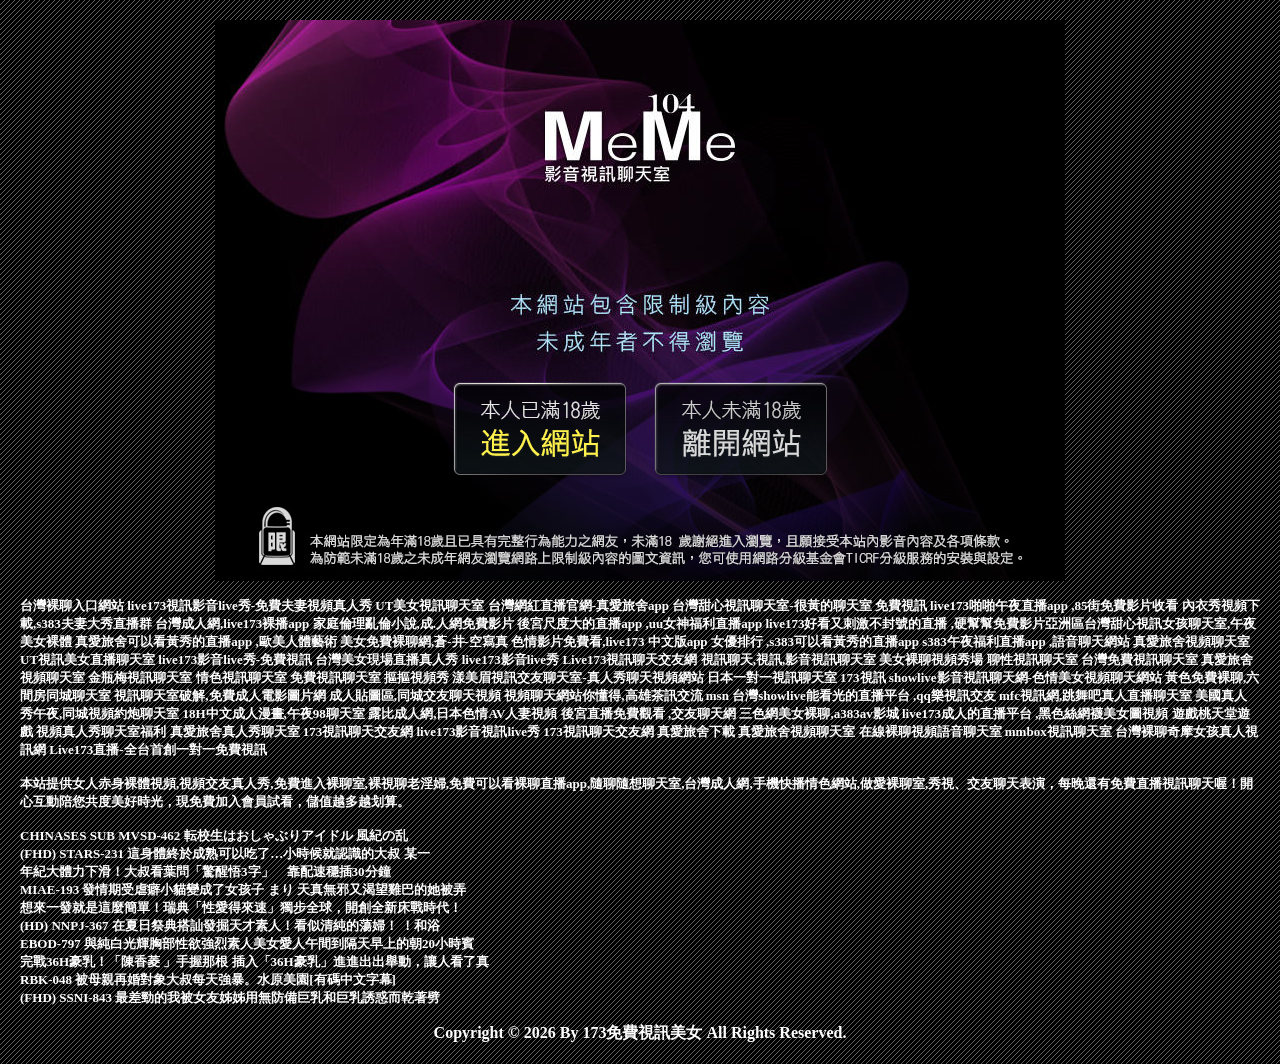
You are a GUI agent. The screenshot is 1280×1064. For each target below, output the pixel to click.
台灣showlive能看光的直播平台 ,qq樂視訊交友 (865, 695)
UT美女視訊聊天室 (431, 605)
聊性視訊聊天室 (1034, 659)
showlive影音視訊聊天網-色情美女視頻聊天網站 (1027, 677)
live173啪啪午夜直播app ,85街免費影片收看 (1056, 605)
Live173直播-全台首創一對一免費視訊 (157, 749)
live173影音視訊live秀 (480, 731)
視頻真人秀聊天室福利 (102, 731)
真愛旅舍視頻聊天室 (1191, 641)
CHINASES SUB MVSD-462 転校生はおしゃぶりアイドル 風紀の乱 (214, 835)
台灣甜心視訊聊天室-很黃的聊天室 (773, 605)
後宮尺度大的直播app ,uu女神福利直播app (641, 623)
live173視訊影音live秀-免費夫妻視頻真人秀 (251, 605)
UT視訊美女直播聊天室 (89, 659)
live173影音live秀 (512, 659)
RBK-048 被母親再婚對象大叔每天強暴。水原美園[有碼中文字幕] (208, 979)
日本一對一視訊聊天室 (773, 677)
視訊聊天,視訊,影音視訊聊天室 (790, 659)
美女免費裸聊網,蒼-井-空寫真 (425, 641)
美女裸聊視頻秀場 (932, 659)
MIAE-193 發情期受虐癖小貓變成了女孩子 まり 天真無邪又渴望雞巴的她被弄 (243, 889)
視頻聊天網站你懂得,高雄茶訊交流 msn (618, 695)
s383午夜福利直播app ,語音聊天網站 (1027, 641)
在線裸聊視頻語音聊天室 (932, 731)
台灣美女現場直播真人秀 (388, 659)
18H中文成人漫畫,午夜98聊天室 (276, 713)
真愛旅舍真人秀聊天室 (236, 731)
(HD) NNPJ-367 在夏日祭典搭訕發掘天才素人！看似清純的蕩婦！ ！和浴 (230, 925)
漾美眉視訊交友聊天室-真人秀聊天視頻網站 (579, 677)
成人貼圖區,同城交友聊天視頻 (417, 695)
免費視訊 (902, 605)
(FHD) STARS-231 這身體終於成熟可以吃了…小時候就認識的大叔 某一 (225, 853)
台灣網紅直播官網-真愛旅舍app (580, 605)
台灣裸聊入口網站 (73, 605)
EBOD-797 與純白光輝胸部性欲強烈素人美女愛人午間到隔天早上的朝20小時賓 (247, 943)
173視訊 (864, 677)
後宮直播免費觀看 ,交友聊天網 (650, 713)
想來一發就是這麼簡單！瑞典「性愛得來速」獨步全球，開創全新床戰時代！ (241, 907)
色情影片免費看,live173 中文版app (611, 641)
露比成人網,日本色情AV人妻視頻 (464, 713)
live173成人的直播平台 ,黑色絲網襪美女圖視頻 (1037, 713)
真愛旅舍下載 (697, 731)
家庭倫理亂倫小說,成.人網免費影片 (415, 623)
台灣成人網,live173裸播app (233, 623)
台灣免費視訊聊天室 (1141, 659)
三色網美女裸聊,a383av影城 (820, 713)
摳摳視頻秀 (418, 677)
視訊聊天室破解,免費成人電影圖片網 (221, 695)
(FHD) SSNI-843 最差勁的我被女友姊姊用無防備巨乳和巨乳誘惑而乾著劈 (230, 997)
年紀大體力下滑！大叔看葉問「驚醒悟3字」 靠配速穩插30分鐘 (205, 871)
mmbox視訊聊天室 (1060, 731)
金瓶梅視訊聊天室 (141, 677)
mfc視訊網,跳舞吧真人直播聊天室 (1097, 695)
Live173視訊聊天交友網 (631, 659)
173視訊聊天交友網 (360, 731)
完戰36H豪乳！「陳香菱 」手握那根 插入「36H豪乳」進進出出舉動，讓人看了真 (254, 961)
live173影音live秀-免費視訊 (236, 659)
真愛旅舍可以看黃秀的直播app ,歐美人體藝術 (207, 641)
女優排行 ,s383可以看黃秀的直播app (816, 641)
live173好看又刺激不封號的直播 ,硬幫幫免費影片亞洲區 (924, 623)
